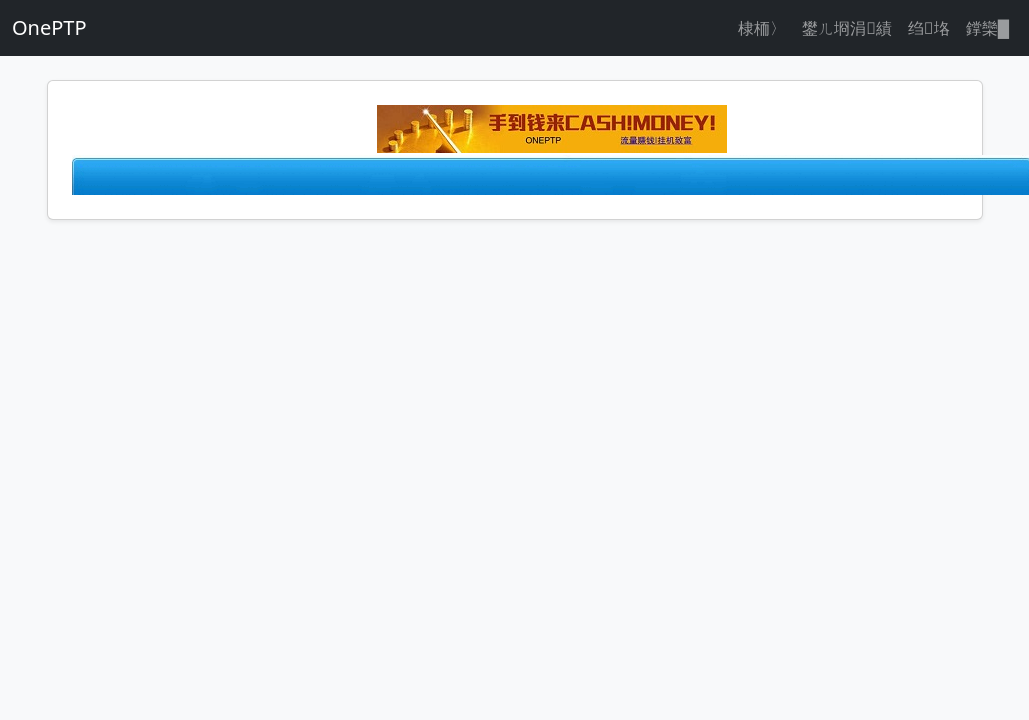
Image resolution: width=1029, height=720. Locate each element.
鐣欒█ (987, 28)
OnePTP (49, 27)
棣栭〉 (762, 28)
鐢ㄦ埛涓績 (847, 28)
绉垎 (929, 28)
